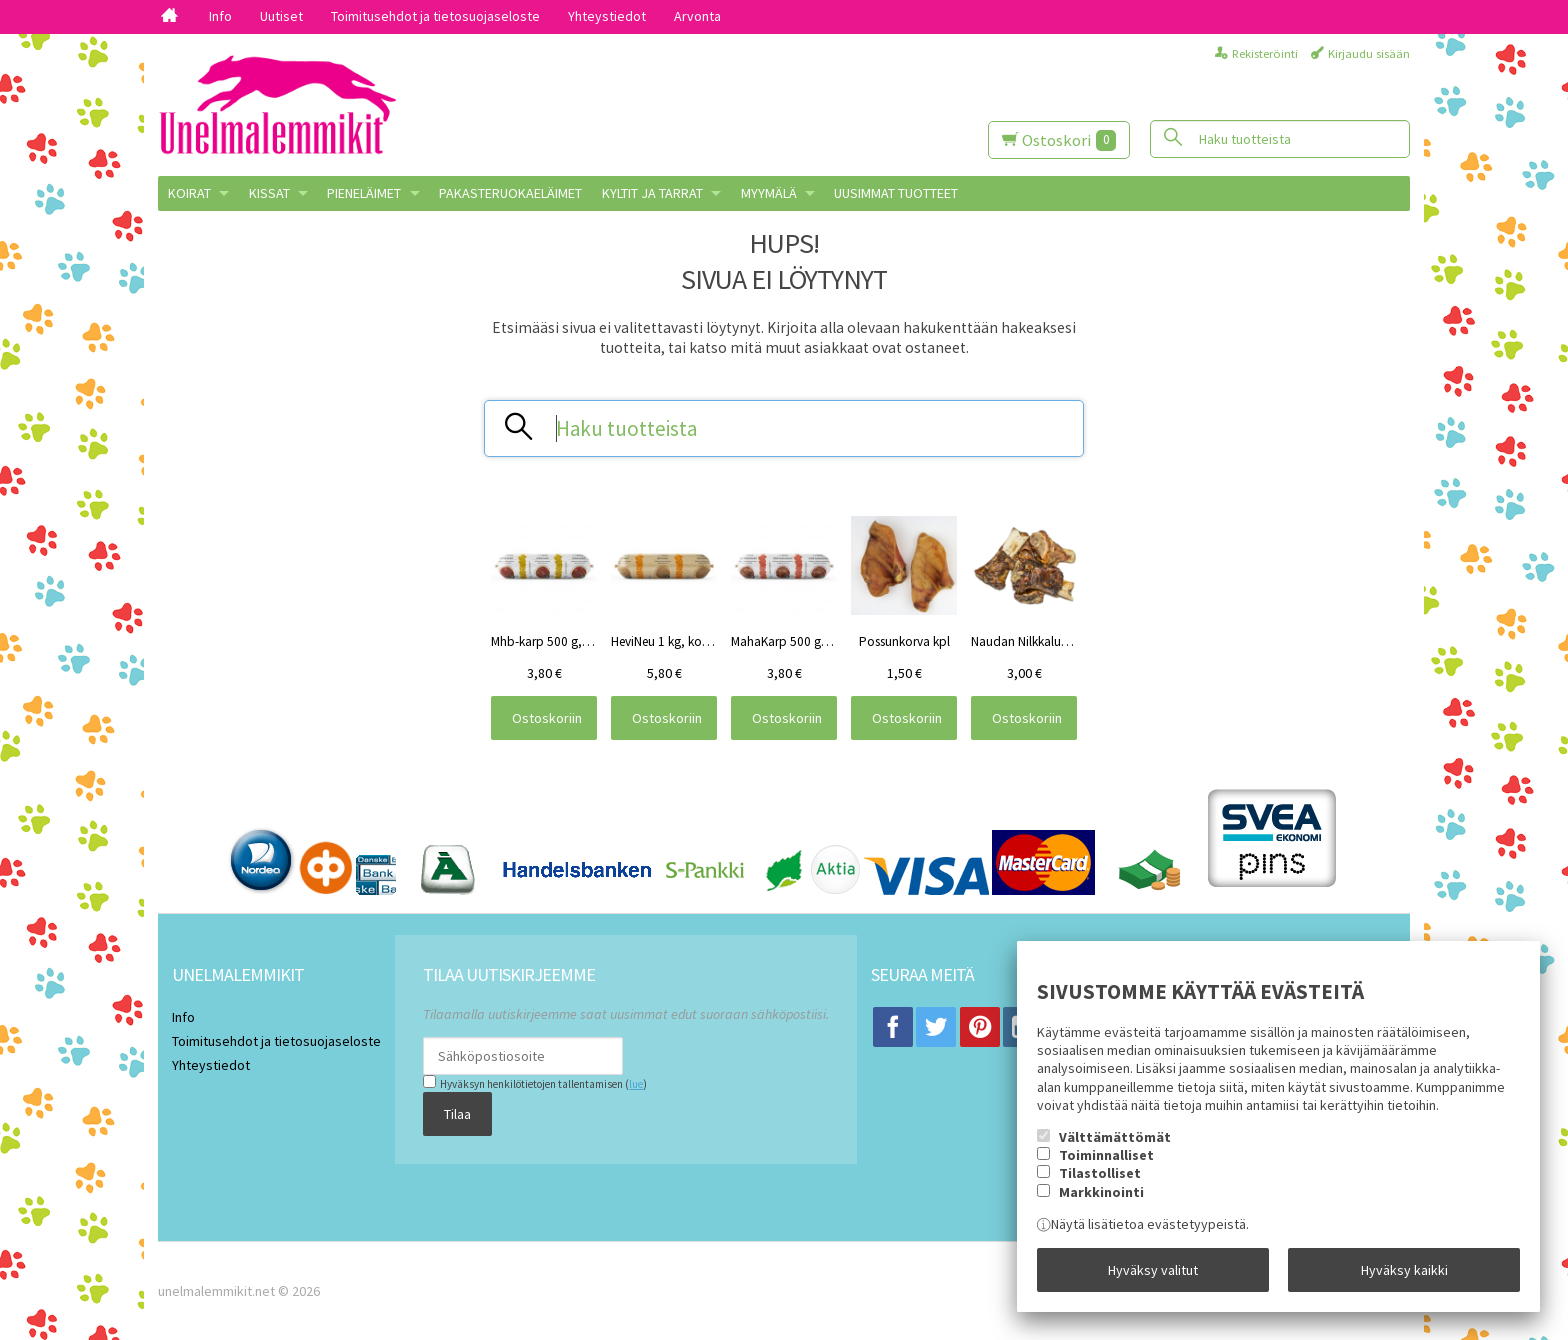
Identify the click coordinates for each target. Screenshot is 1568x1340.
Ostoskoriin (547, 718)
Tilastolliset (1100, 1173)
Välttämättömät (1115, 1137)
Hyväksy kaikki (1404, 1270)
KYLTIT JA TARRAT (652, 193)
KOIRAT (189, 193)
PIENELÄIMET (364, 193)
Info (220, 16)
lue (636, 1084)
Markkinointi (1101, 1192)
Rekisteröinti (1265, 53)
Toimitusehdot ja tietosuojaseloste (435, 16)
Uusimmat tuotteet (896, 193)
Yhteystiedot (607, 16)
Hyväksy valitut (1153, 1270)
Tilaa (457, 1114)
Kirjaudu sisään (1369, 53)
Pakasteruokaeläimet (510, 193)
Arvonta (697, 16)
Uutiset (281, 16)
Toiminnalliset (1106, 1155)
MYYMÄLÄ (769, 193)
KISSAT (269, 193)
